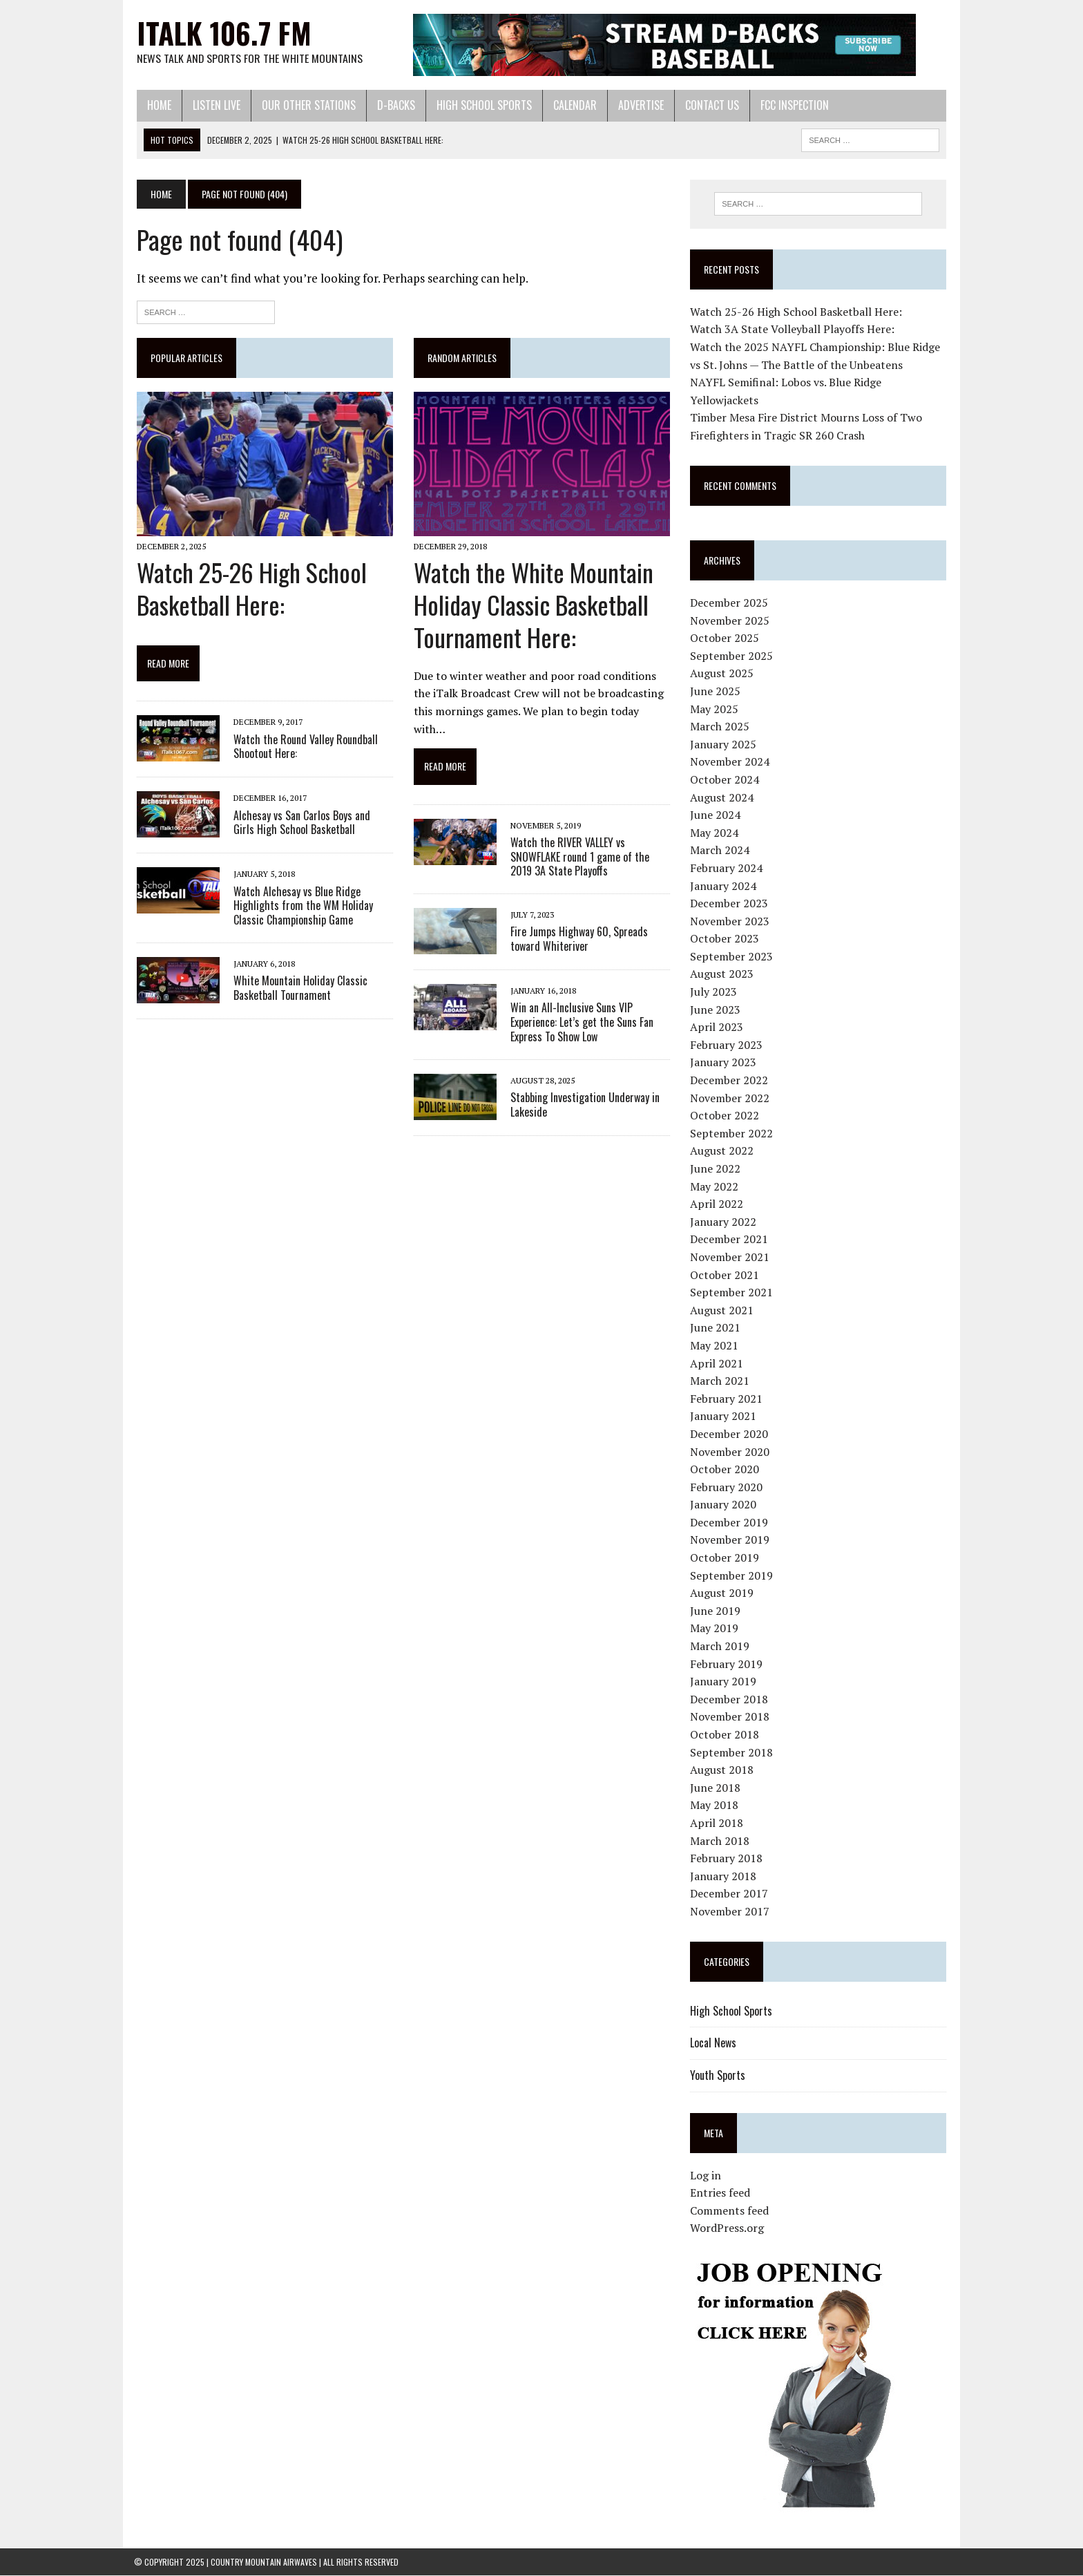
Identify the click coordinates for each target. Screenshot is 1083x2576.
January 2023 (724, 1062)
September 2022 (732, 1133)
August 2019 (722, 1593)
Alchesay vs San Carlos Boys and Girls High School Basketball (311, 823)
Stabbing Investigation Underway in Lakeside (583, 1105)
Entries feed (721, 2193)
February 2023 (727, 1044)
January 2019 (724, 1681)
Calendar (572, 105)
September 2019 (732, 1575)
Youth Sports (718, 2075)
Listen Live (214, 105)
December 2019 (730, 1522)
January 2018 (724, 1876)
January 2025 (724, 744)
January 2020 (724, 1505)
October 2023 (725, 939)
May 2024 (715, 832)
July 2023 (714, 991)
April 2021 (717, 1363)
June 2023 (716, 1009)
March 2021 (720, 1380)
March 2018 (720, 1840)
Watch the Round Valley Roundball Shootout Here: (303, 747)
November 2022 (730, 1098)
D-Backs (393, 105)
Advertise (638, 105)
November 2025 (730, 620)
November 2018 (730, 1717)
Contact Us (709, 105)
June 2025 (716, 691)
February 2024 (727, 867)
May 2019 (715, 1628)
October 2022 (725, 1115)
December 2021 (730, 1239)
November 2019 (730, 1540)
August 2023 (722, 974)
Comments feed (730, 2210)
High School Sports (481, 105)
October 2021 (725, 1274)
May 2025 (715, 709)
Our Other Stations (306, 105)
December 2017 (730, 1894)
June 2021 (716, 1328)
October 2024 (725, 779)
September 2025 (732, 655)
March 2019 (720, 1646)
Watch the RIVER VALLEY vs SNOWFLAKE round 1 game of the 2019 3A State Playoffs (578, 857)
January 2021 (724, 1416)
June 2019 (716, 1610)
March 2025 (720, 726)
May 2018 (715, 1805)
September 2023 (732, 956)
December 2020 (730, 1433)
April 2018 (717, 1822)
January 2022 (724, 1221)
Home (156, 105)
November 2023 (730, 921)
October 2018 (725, 1734)
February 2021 (727, 1398)
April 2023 (717, 1027)
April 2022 (717, 1203)
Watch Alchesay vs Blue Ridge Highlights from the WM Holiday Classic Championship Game (300, 906)
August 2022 (722, 1151)
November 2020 (730, 1451)
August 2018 (722, 1769)
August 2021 (722, 1310)
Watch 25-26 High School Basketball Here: (249, 589)
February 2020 (727, 1487)
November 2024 (730, 762)
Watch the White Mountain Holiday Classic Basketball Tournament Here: (532, 605)
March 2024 (720, 850)
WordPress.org (728, 2228)
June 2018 (716, 1787)
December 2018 (730, 1699)
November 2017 (730, 1911)
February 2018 (727, 1858)
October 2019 (725, 1557)
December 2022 (730, 1080)
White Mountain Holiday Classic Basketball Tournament (298, 988)
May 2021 (715, 1345)
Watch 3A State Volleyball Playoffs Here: (793, 329)
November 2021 (730, 1257)
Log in (706, 2175)
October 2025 (725, 637)
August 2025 (722, 673)
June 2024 (716, 814)
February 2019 (727, 1663)
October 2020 (725, 1469)
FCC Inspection (792, 105)
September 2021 (732, 1292)
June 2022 (716, 1168)
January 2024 (724, 885)
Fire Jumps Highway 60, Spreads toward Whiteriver (577, 939)
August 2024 (722, 797)
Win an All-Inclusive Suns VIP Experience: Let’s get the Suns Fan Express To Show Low (580, 1022)
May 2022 (715, 1186)
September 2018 (732, 1752)
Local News (714, 2043)
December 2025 (730, 602)
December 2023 (730, 903)
